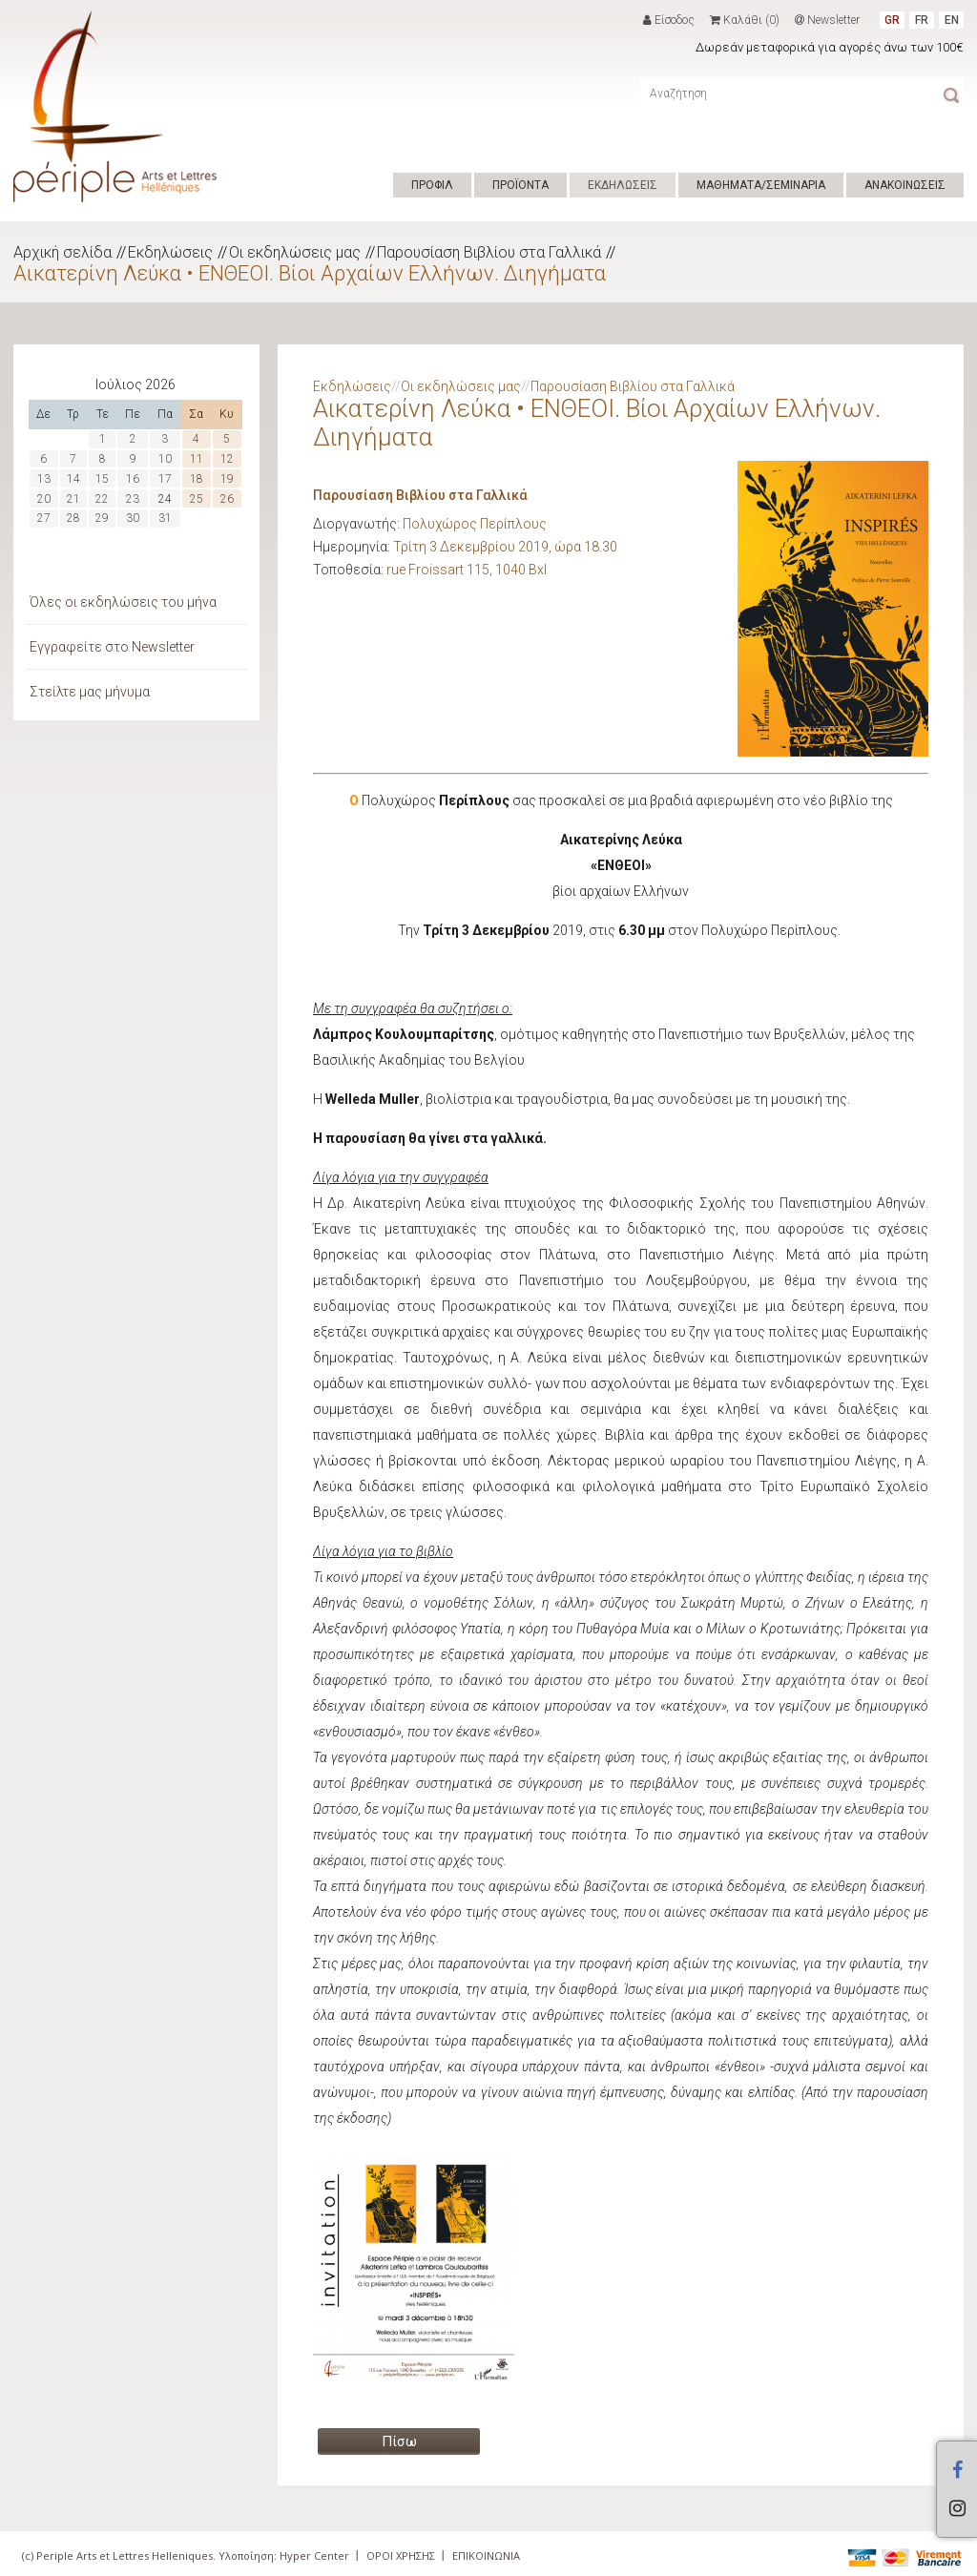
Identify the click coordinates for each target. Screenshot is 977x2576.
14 (73, 479)
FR (921, 20)
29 (102, 518)
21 (73, 499)
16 (132, 479)
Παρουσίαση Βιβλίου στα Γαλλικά (489, 252)
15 (102, 479)
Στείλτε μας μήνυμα (90, 691)
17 (165, 479)
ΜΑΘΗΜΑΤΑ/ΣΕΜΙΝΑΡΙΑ (760, 185)
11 (196, 459)
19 (227, 479)
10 (165, 459)
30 (132, 518)
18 (196, 479)
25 (196, 499)
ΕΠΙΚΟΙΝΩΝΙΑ (486, 2555)
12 (227, 459)
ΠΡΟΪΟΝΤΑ (520, 185)
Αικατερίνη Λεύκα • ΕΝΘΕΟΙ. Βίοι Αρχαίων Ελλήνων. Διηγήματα (309, 273)
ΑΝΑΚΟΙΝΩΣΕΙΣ (905, 185)
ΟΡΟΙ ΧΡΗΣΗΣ (400, 2555)
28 (73, 518)
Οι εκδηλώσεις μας (295, 252)
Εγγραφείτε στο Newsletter (112, 646)
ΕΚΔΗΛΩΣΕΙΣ (622, 185)
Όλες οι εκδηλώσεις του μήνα (123, 602)
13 (44, 479)
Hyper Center (314, 2555)
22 (102, 499)
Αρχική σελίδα (62, 252)
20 (44, 499)
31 (165, 518)
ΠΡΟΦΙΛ (432, 185)
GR (892, 20)
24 (165, 499)
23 (132, 499)
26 (227, 499)
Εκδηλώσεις (170, 252)
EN (952, 20)
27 (44, 518)
